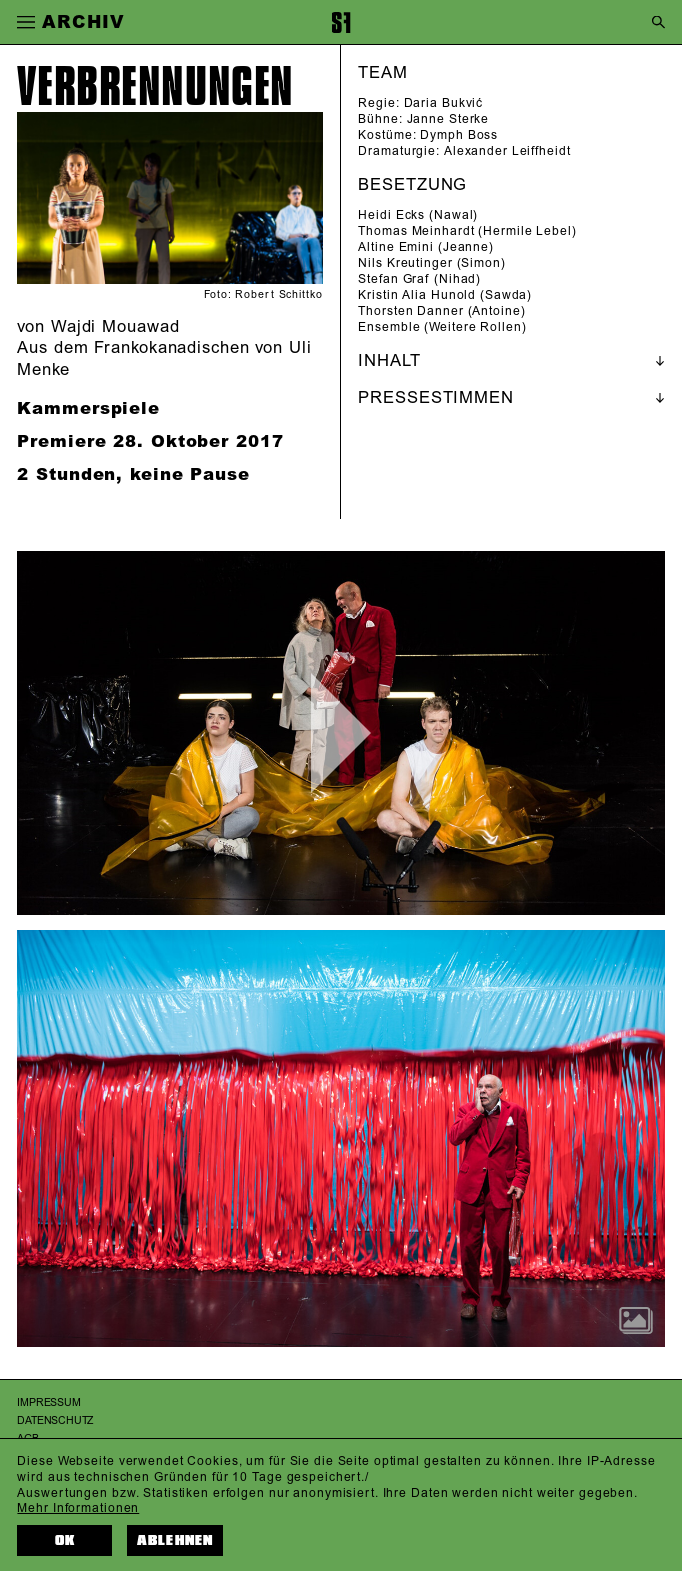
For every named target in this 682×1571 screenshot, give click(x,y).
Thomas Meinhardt (416, 231)
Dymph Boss (459, 135)
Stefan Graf (394, 279)
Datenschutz (55, 1420)
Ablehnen (175, 1540)
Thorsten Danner (410, 311)
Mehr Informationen (78, 1508)
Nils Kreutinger (405, 263)
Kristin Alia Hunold (417, 295)
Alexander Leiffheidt (507, 151)
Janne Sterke (448, 119)
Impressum (48, 1402)
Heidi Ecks (391, 215)
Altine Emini (396, 247)
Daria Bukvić (444, 103)
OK (65, 1540)
